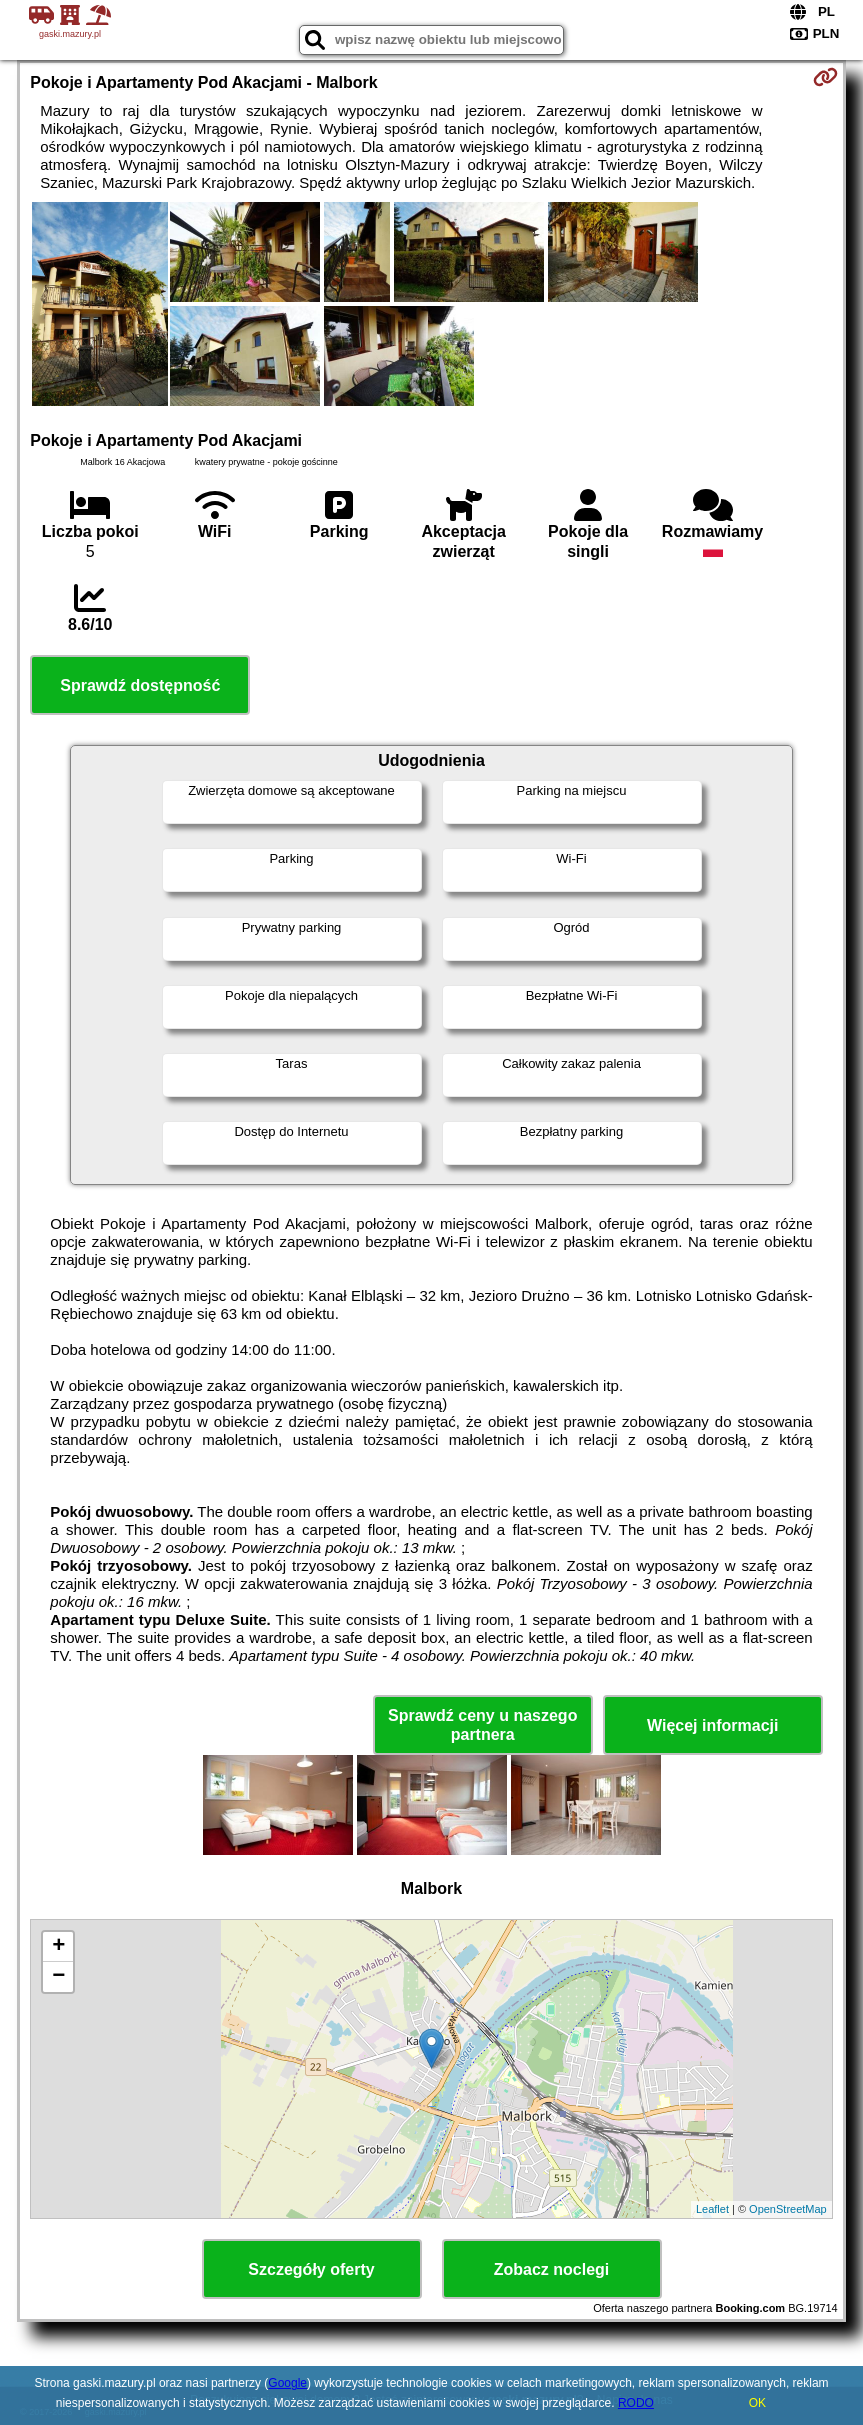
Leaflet (712, 2209)
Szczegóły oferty (311, 2269)
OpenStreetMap (788, 2209)
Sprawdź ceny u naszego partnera (482, 1725)
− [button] (58, 1977)
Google (287, 2383)
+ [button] (58, 1947)
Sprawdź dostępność (140, 685)
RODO (636, 2403)
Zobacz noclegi (552, 2269)
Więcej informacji (712, 1725)
